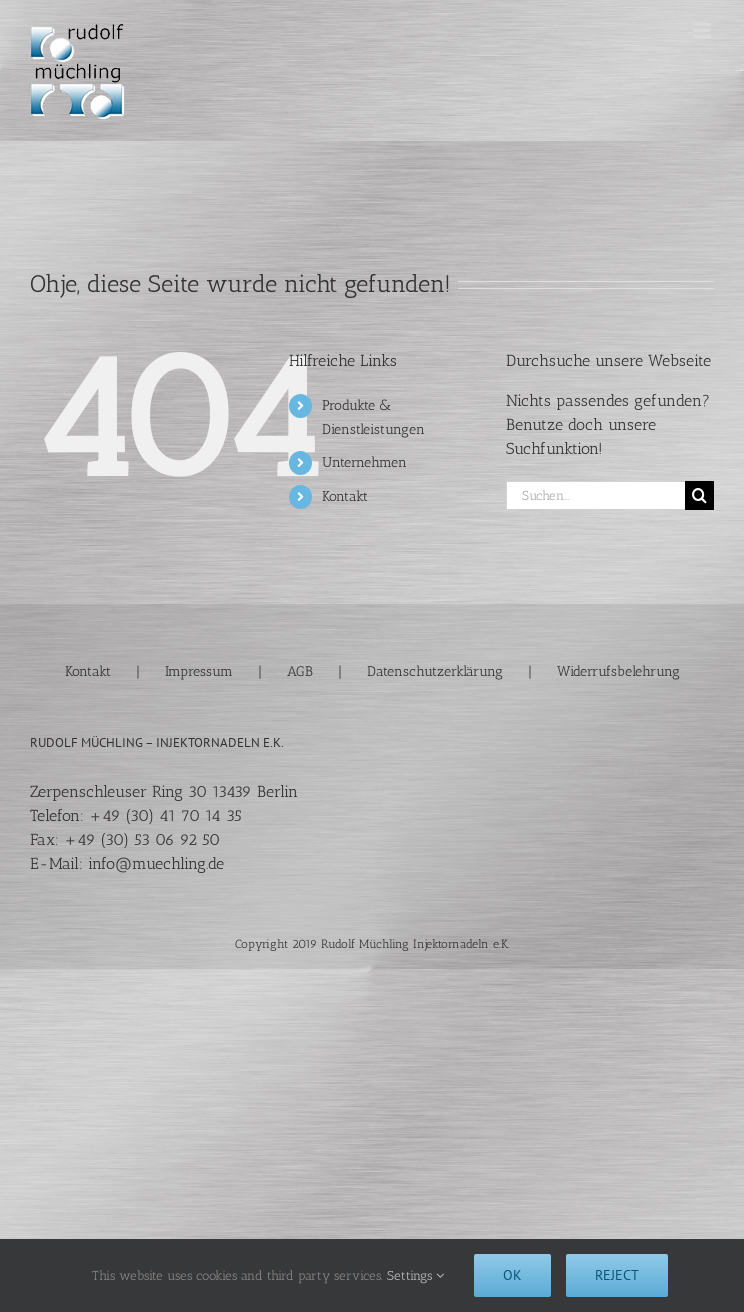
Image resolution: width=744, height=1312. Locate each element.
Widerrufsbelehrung (618, 671)
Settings (415, 1275)
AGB (300, 671)
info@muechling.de (156, 863)
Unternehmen (364, 462)
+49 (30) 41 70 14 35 (165, 815)
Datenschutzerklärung (435, 671)
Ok (512, 1275)
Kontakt (345, 496)
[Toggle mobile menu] (703, 30)
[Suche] (699, 495)
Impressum (199, 671)
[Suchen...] (595, 495)
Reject (617, 1275)
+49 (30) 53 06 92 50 (142, 839)
